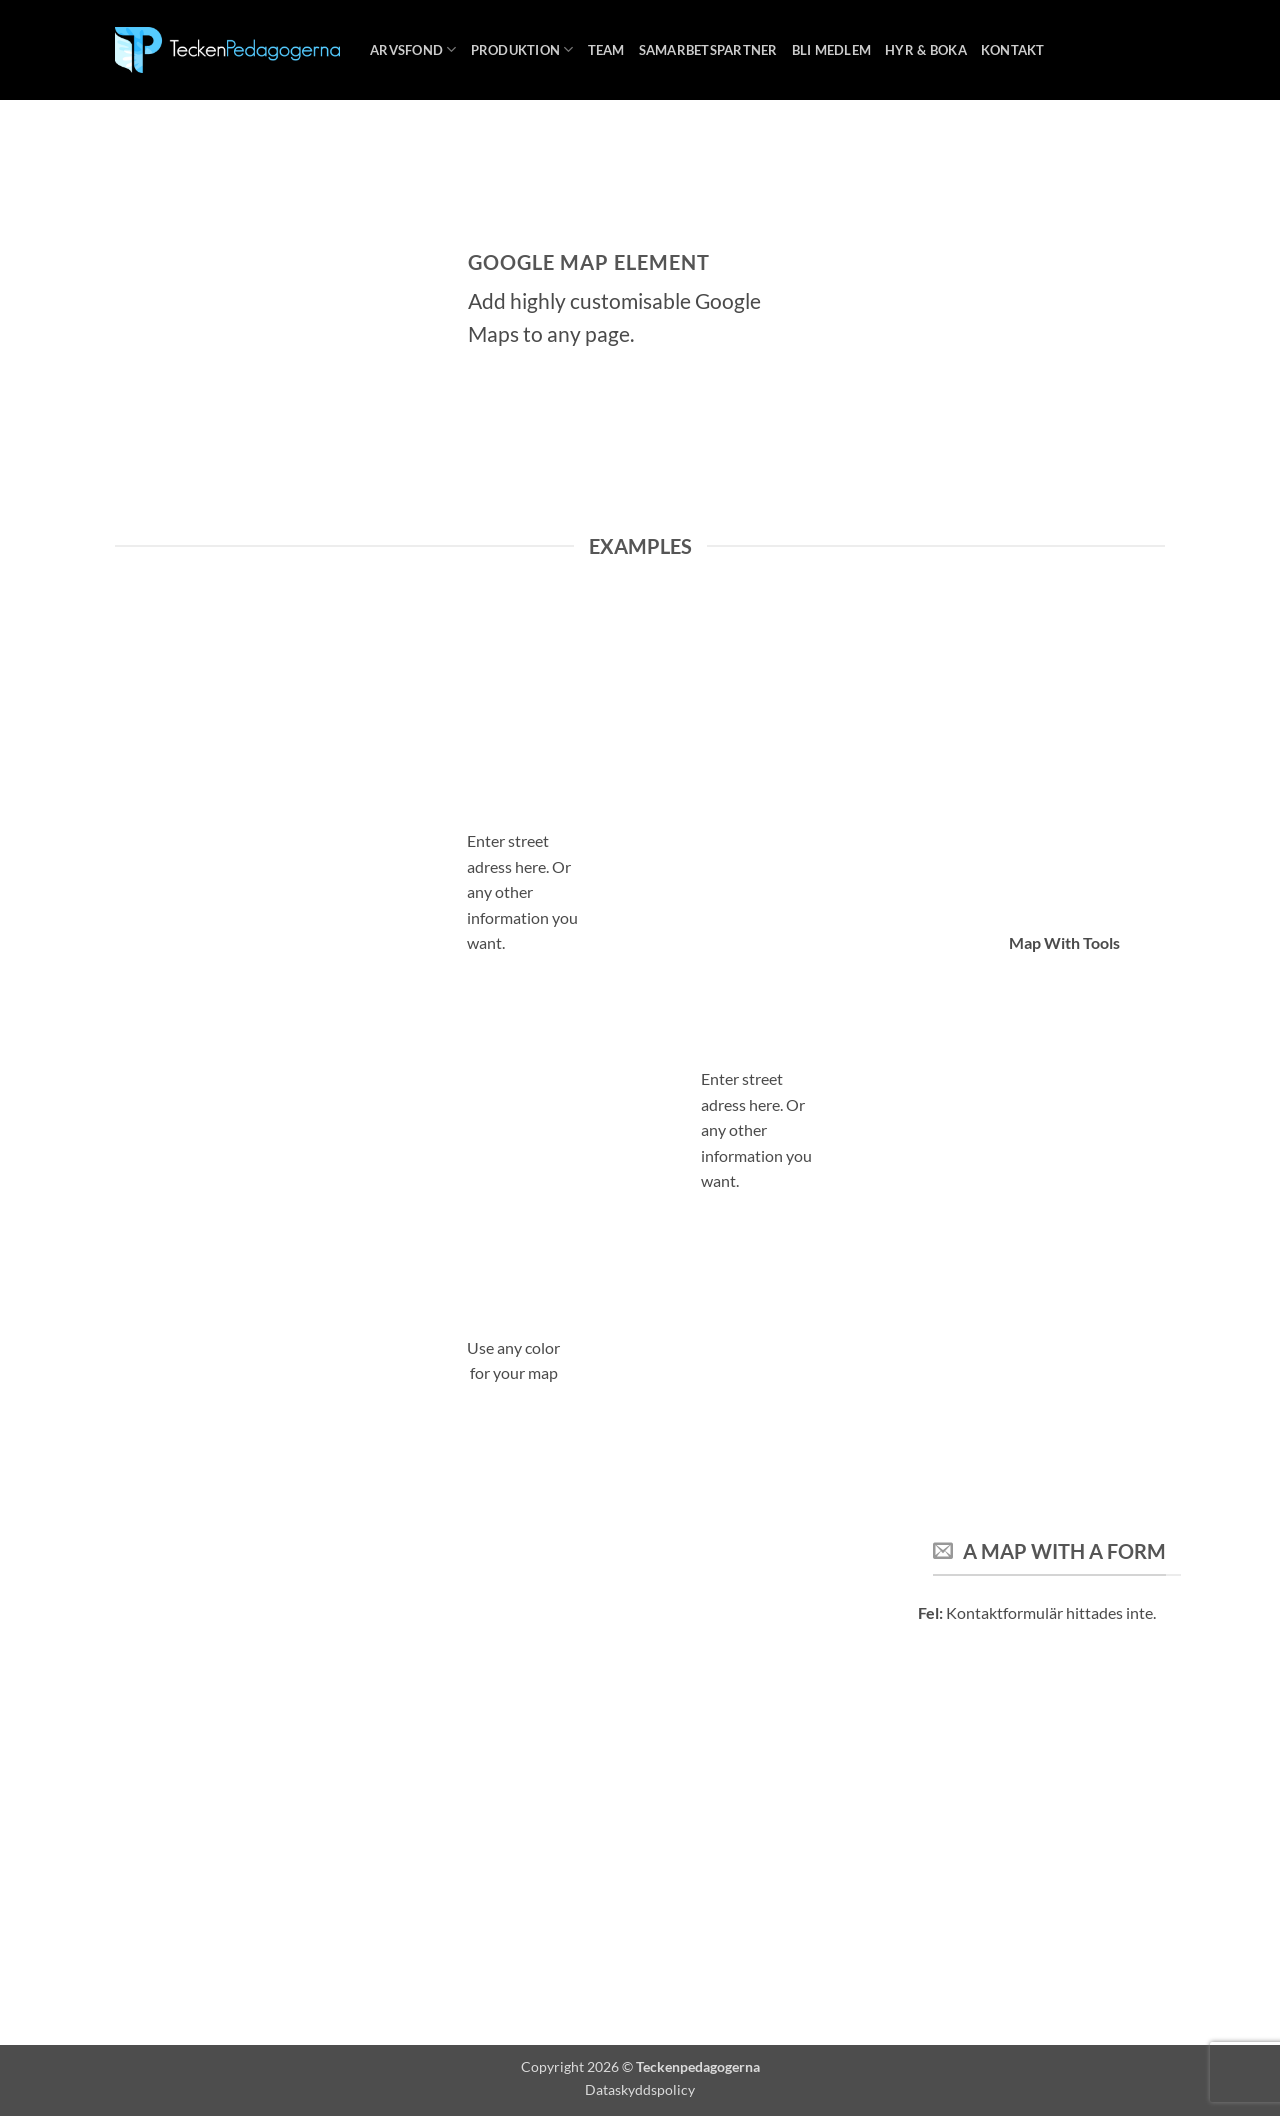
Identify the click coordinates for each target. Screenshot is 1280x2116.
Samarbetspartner (708, 50)
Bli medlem (832, 50)
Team (606, 50)
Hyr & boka (926, 50)
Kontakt (1013, 50)
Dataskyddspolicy (640, 2089)
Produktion (522, 49)
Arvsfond (413, 49)
